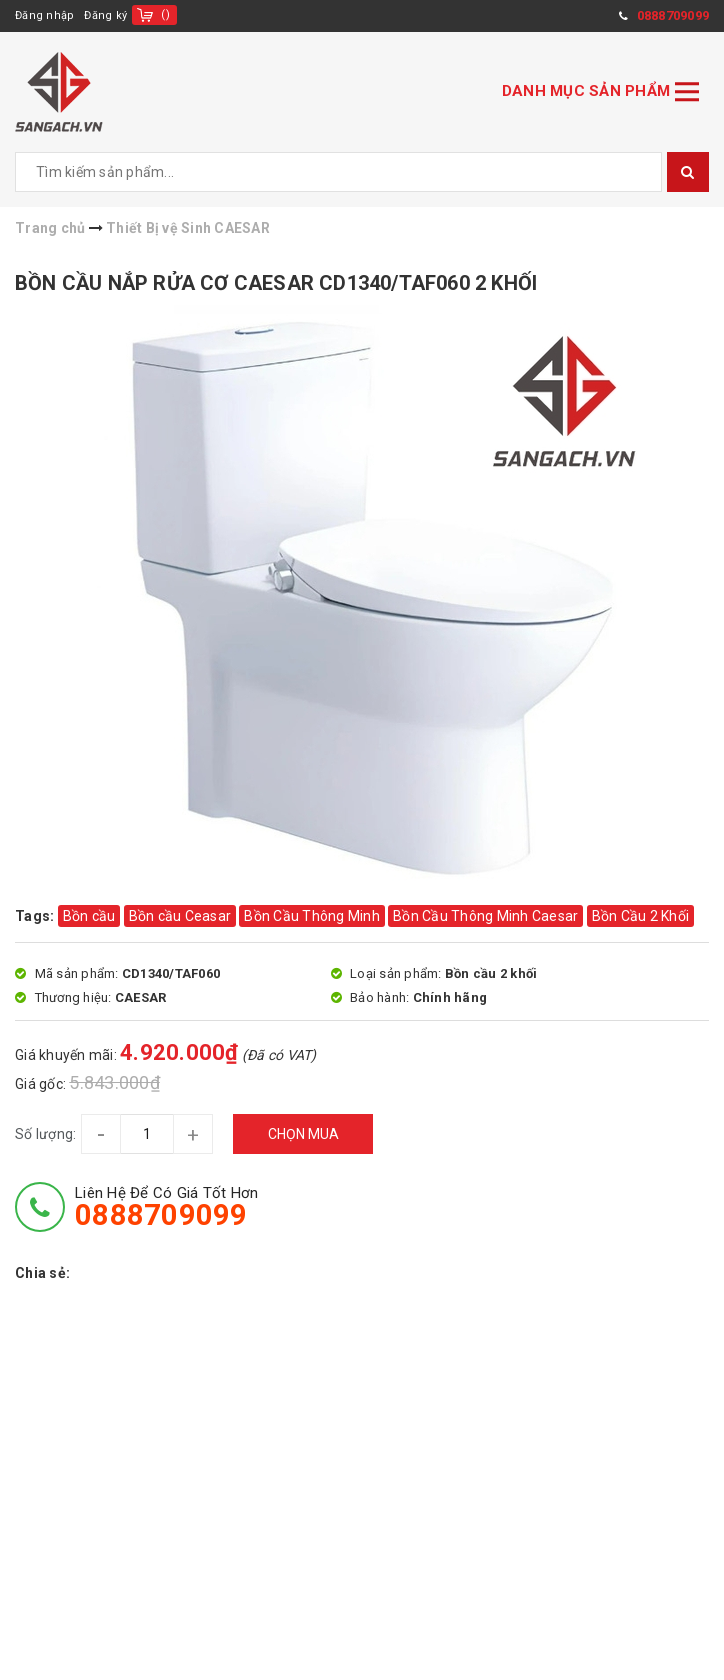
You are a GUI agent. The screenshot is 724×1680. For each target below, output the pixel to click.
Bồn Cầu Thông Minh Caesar (485, 916)
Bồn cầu (89, 916)
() (165, 14)
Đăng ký (105, 15)
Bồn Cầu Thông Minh (312, 916)
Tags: (36, 916)
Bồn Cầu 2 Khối (641, 916)
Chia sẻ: (42, 1273)
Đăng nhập (44, 15)
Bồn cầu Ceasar (180, 916)
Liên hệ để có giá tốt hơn (166, 1207)
